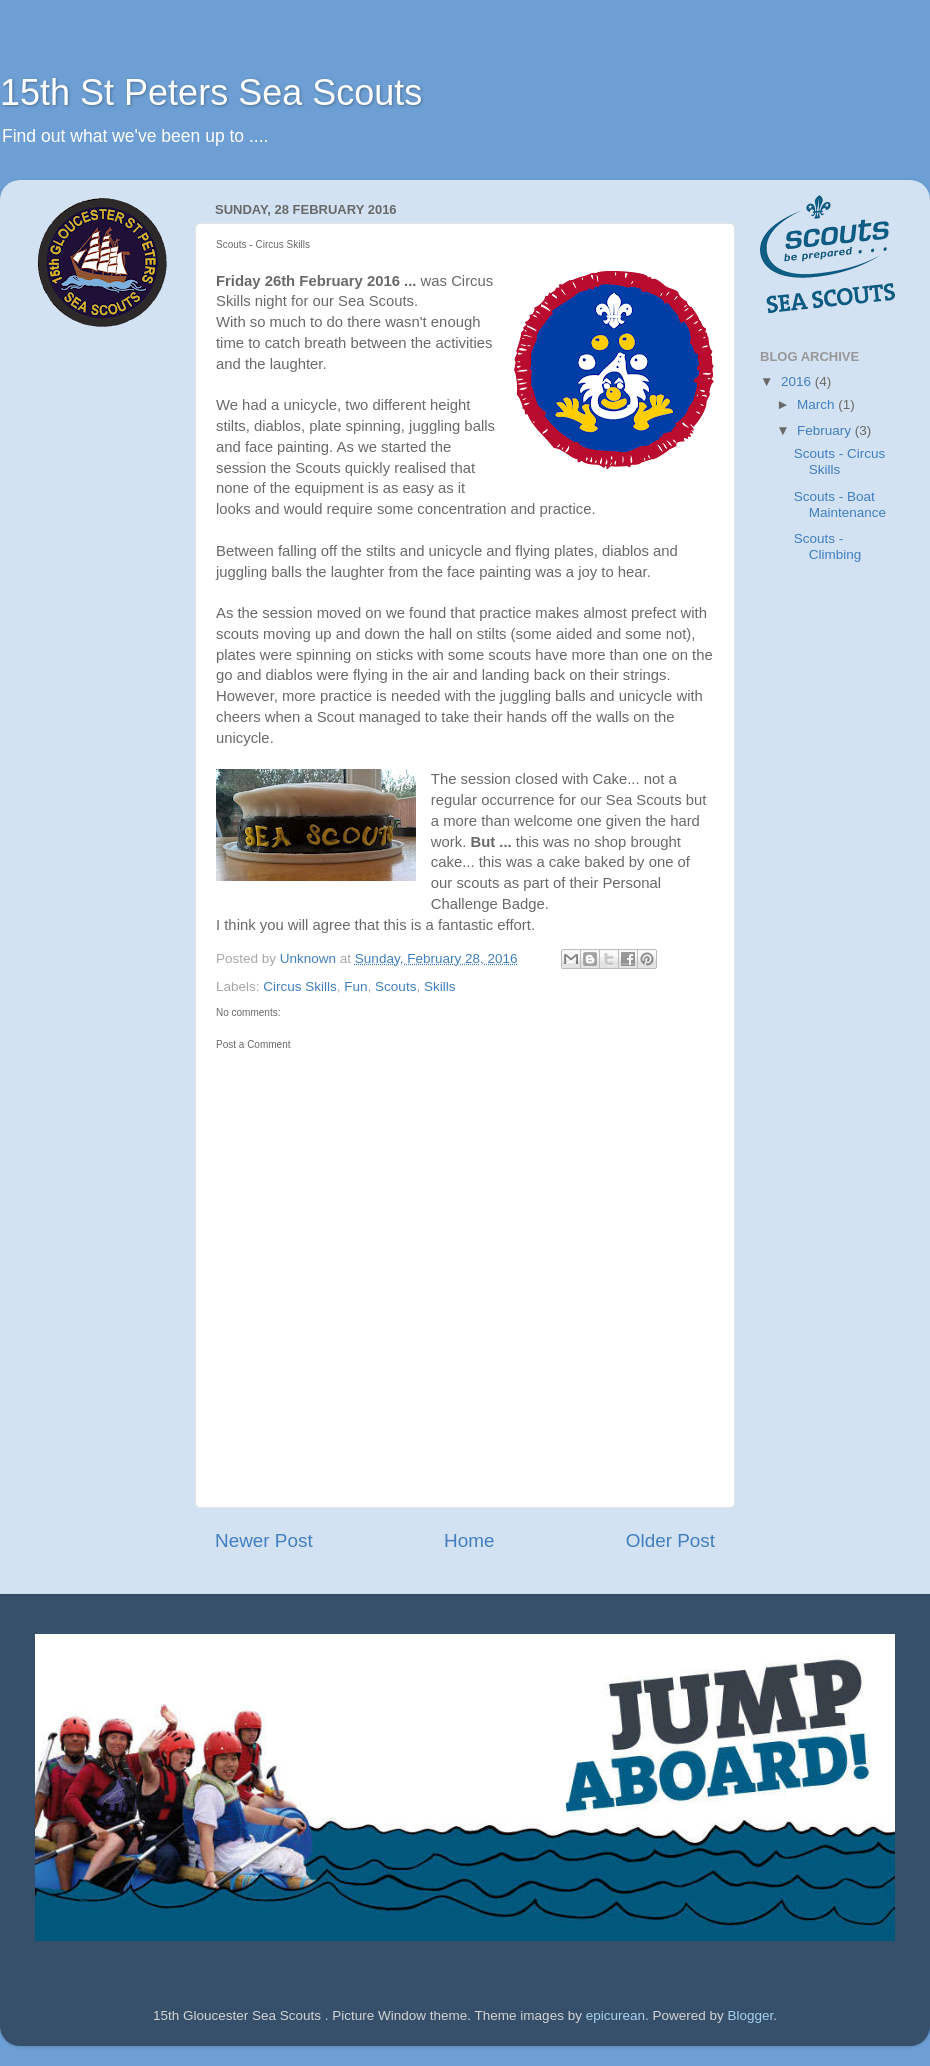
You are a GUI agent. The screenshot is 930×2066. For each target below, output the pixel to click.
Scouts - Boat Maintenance (840, 504)
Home (469, 1540)
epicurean (615, 2015)
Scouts (395, 986)
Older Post (670, 1540)
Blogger (751, 2015)
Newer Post (264, 1540)
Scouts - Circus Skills (840, 461)
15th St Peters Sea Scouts (211, 92)
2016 (798, 381)
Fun (355, 986)
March (817, 404)
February (826, 430)
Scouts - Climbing (828, 546)
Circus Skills (300, 986)
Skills (440, 986)
